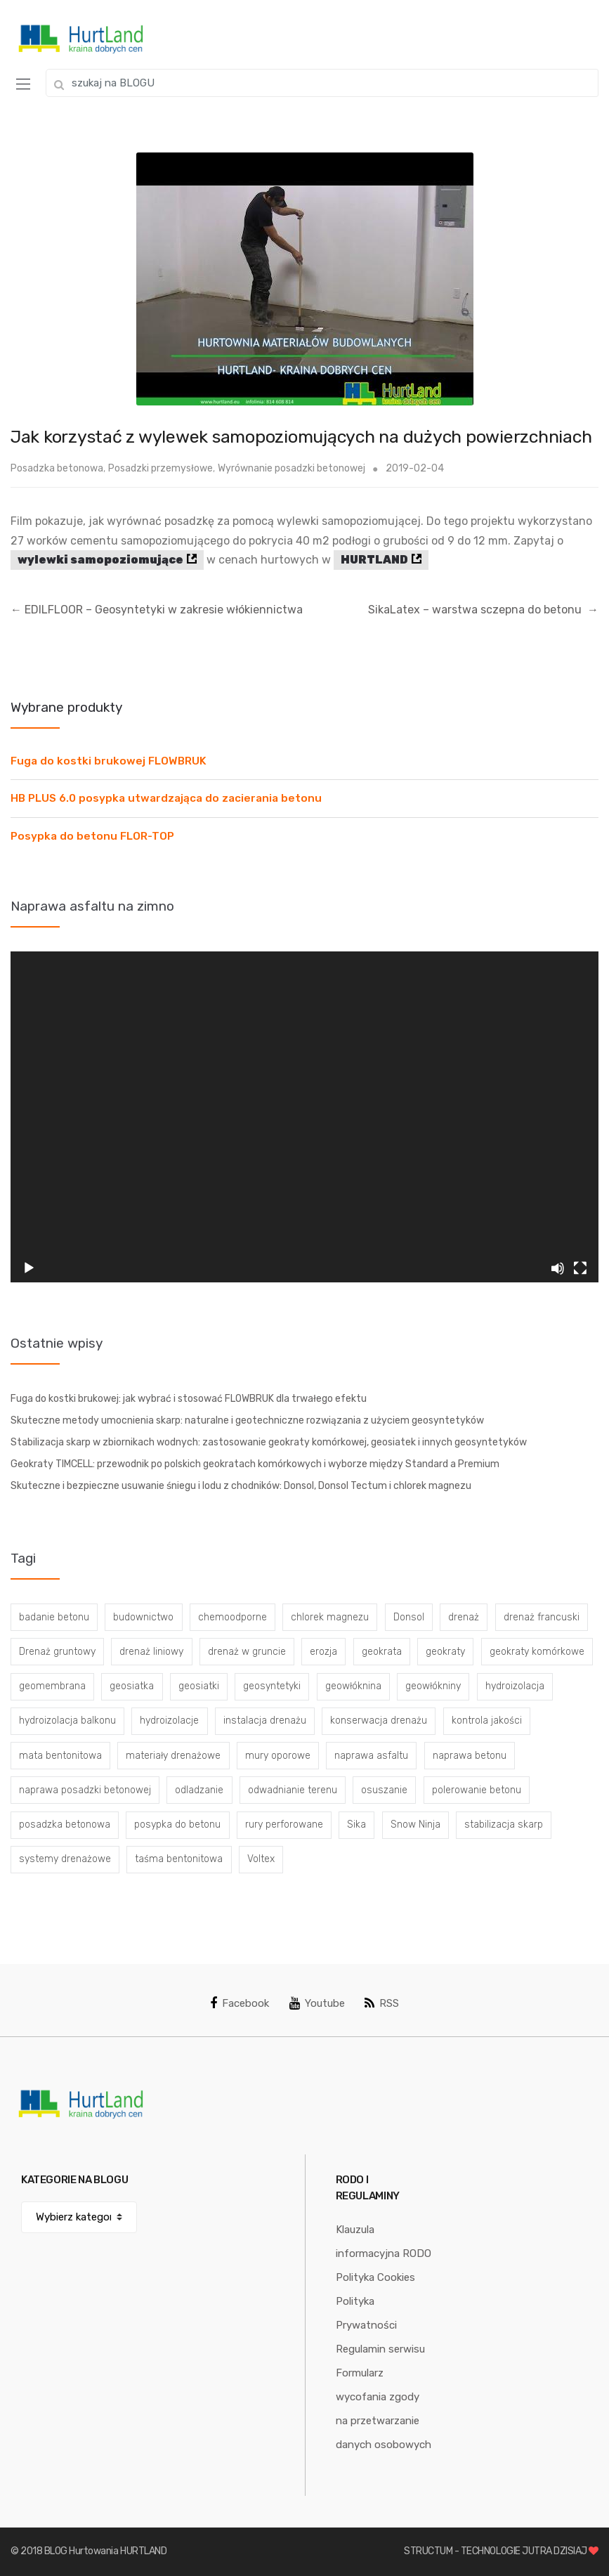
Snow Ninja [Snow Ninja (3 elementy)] (415, 1824)
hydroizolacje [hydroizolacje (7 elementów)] (169, 1720)
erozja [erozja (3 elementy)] (323, 1652)
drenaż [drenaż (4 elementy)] (463, 1617)
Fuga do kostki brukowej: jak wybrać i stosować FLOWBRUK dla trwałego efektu (189, 1399)
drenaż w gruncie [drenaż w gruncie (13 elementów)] (247, 1652)
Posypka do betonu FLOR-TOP (92, 836)
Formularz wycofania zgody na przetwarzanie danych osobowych (383, 2409)
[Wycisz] (558, 1268)
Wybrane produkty (66, 707)
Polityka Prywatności (366, 2313)
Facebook (239, 2003)
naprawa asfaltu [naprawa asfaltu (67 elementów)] (371, 1756)
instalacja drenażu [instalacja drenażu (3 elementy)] (264, 1720)
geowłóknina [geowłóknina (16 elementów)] (353, 1686)
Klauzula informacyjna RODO (383, 2241)
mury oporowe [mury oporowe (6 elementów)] (277, 1756)
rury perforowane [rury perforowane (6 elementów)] (284, 1824)
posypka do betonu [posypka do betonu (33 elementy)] (177, 1824)
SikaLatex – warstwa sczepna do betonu (483, 609)
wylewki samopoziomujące (100, 559)
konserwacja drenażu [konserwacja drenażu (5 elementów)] (378, 1720)
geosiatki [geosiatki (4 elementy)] (198, 1686)
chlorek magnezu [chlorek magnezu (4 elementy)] (330, 1617)
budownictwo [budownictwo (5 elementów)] (143, 1617)
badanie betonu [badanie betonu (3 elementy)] (54, 1617)
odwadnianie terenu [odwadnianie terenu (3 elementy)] (292, 1790)
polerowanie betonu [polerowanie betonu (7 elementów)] (476, 1790)
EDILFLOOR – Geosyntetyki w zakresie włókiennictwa (157, 609)
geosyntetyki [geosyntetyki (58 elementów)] (272, 1686)
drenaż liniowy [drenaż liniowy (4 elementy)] (151, 1652)
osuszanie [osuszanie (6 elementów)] (384, 1790)
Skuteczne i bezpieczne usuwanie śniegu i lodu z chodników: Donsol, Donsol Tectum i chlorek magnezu (241, 1486)
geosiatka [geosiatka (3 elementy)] (132, 1686)
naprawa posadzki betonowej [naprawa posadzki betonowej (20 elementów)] (85, 1790)
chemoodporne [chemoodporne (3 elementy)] (232, 1617)
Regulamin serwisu (380, 2349)
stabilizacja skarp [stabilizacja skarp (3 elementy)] (503, 1824)
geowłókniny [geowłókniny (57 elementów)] (433, 1686)
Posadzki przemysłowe (160, 468)
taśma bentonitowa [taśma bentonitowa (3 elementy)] (179, 1859)
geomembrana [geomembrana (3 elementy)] (52, 1686)
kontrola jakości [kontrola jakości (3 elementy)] (487, 1720)
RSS (382, 2003)
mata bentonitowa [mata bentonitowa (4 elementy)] (60, 1756)
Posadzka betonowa (57, 468)
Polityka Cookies (375, 2277)
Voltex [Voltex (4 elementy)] (261, 1859)
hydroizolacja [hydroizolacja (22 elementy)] (514, 1686)
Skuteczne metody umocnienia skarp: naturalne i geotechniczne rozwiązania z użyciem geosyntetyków (247, 1420)
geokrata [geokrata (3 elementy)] (382, 1652)
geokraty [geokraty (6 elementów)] (445, 1652)
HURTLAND (374, 559)
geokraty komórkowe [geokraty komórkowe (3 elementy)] (537, 1652)
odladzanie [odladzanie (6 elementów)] (199, 1790)
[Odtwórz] (29, 1268)
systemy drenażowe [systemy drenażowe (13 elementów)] (65, 1859)
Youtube (317, 2003)
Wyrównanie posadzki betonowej (291, 468)
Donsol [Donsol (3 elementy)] (408, 1617)
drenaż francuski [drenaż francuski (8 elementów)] (541, 1617)
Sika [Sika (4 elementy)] (356, 1824)
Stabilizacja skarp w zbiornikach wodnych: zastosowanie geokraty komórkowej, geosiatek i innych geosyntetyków (269, 1442)
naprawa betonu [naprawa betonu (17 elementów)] (469, 1756)
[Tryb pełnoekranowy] (580, 1268)
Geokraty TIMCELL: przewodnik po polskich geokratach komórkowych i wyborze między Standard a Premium (255, 1464)
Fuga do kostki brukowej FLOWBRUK (109, 761)
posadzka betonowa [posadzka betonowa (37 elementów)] (64, 1824)
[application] (304, 1116)
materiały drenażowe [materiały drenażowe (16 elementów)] (173, 1756)
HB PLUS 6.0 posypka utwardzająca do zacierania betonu (166, 798)
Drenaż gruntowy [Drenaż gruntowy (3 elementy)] (57, 1652)
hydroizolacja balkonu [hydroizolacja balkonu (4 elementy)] (67, 1720)
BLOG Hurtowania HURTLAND (105, 2551)
